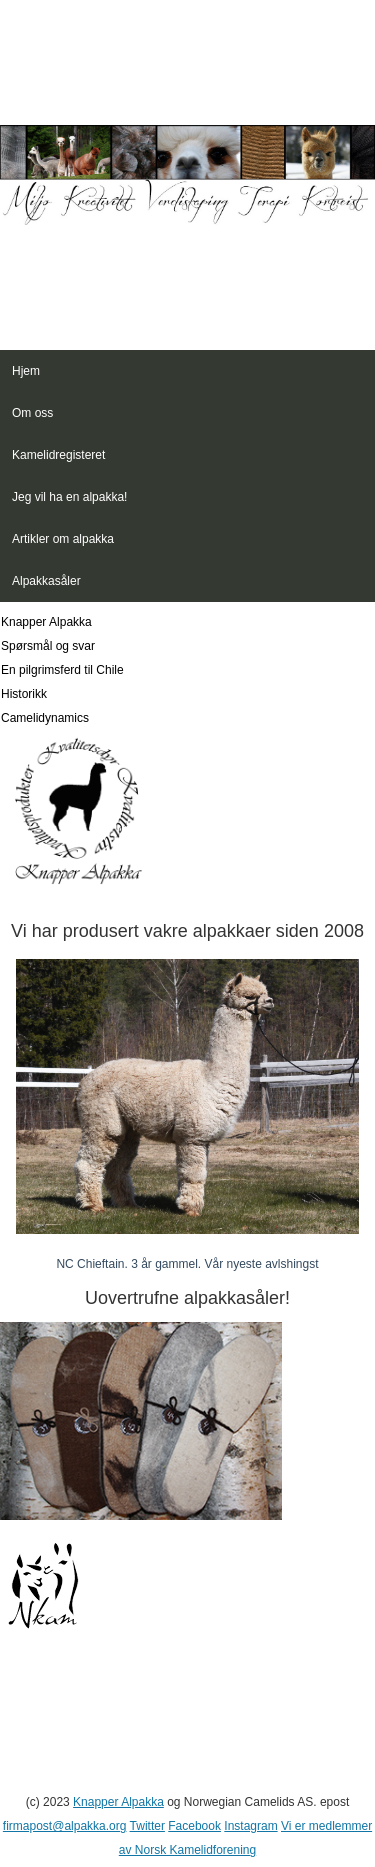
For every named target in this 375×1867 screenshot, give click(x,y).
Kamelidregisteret (58, 455)
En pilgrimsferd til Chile (62, 670)
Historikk (24, 694)
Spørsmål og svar (48, 646)
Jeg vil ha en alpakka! (69, 497)
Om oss (32, 413)
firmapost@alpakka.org (65, 1826)
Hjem (26, 371)
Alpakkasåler (46, 581)
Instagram (250, 1826)
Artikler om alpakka (63, 539)
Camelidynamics (45, 718)
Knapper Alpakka (46, 622)
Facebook (194, 1826)
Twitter (147, 1826)
